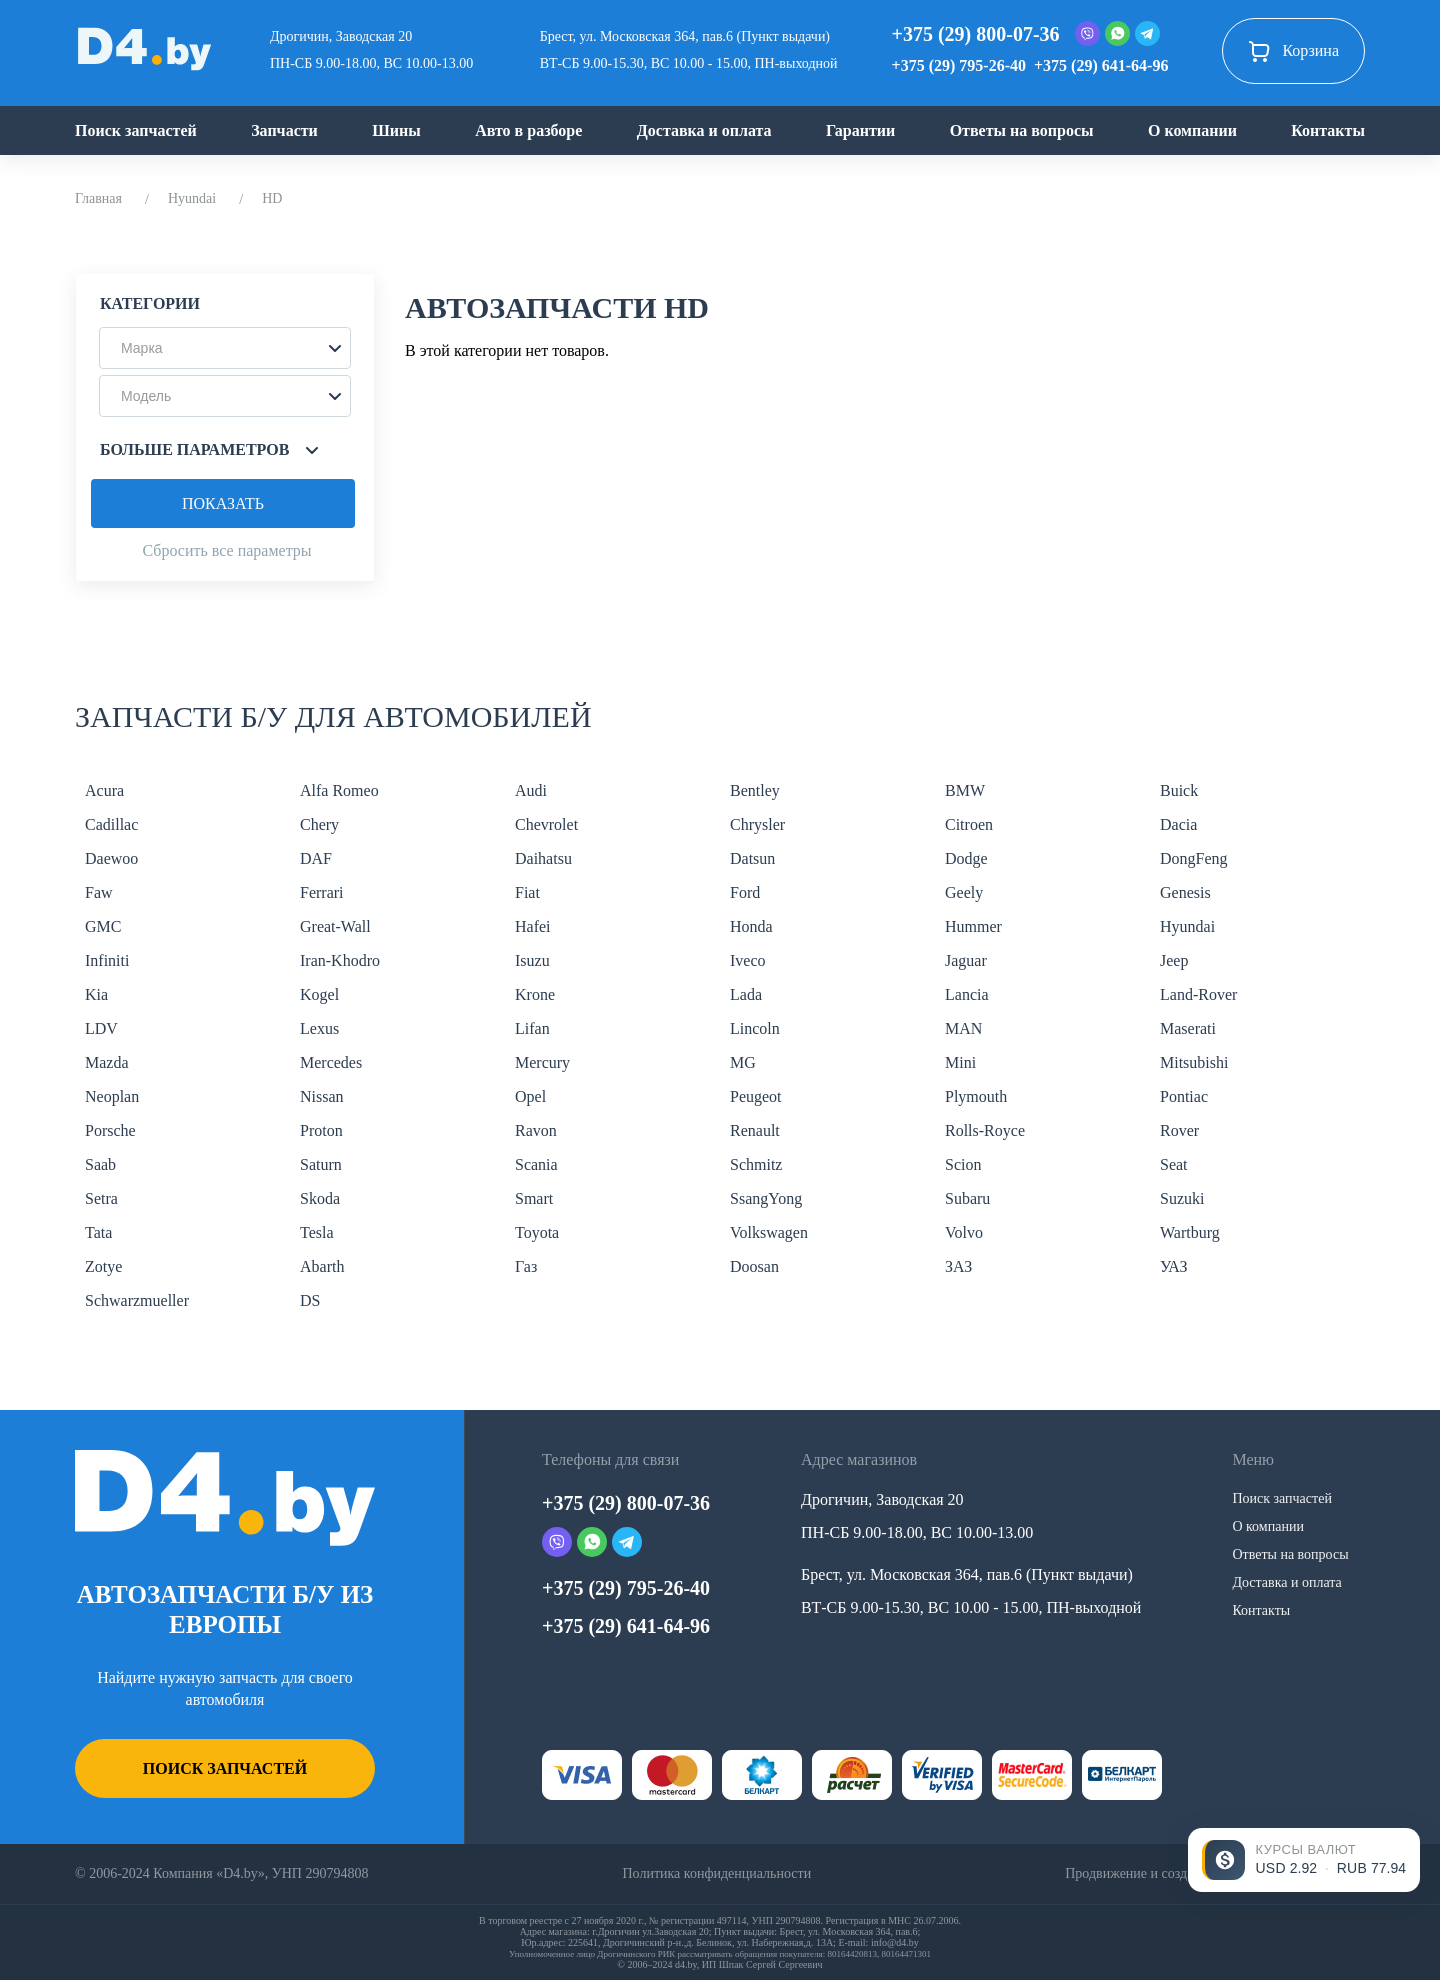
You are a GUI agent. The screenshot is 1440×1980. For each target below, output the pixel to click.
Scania (536, 1164)
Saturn (321, 1164)
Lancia (967, 994)
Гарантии (860, 130)
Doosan (754, 1266)
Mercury (542, 1062)
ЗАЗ (958, 1266)
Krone (535, 994)
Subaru (967, 1198)
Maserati (1188, 1028)
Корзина (1293, 51)
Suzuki (1182, 1198)
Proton (321, 1130)
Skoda (320, 1198)
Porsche (110, 1130)
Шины (396, 130)
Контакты (1328, 130)
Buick (1179, 790)
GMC (103, 926)
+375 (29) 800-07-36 (976, 34)
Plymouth (976, 1096)
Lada (746, 994)
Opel (530, 1096)
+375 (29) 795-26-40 (959, 65)
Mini (960, 1062)
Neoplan (112, 1096)
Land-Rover (1198, 994)
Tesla (317, 1232)
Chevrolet (546, 824)
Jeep (1174, 960)
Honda (751, 926)
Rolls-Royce (985, 1130)
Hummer (973, 926)
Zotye (103, 1266)
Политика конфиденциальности (716, 1873)
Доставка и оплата (704, 130)
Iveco (748, 960)
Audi (531, 790)
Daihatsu (543, 858)
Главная (98, 198)
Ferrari (322, 892)
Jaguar (966, 960)
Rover (1179, 1130)
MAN (963, 1028)
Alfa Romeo (339, 790)
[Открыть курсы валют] (1304, 1860)
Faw (99, 892)
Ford (745, 892)
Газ (526, 1266)
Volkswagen (769, 1232)
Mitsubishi (1194, 1062)
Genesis (1185, 892)
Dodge (966, 858)
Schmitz (756, 1164)
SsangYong (766, 1198)
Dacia (1178, 824)
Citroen (969, 824)
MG (743, 1062)
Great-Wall (335, 926)
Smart (534, 1198)
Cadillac (111, 824)
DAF (316, 858)
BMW (965, 790)
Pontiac (1184, 1096)
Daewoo (111, 858)
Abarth (322, 1266)
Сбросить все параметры (226, 550)
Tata (98, 1232)
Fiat (527, 892)
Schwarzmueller (137, 1300)
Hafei (533, 926)
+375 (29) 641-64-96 (1101, 65)
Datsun (752, 858)
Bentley (755, 790)
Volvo (964, 1232)
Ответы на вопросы (1022, 130)
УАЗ (1173, 1266)
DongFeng (1194, 858)
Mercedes (331, 1062)
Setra (101, 1198)
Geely (964, 892)
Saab (100, 1164)
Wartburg (1190, 1232)
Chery (319, 824)
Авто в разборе (528, 130)
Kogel (319, 994)
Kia (96, 994)
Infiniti (107, 960)
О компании (1192, 130)
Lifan (532, 1028)
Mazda (107, 1062)
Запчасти (284, 130)
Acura (104, 790)
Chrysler (757, 824)
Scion (963, 1164)
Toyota (537, 1232)
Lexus (319, 1028)
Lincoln (755, 1028)
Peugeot (756, 1096)
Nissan (322, 1096)
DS (310, 1300)
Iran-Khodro (340, 960)
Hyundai (192, 198)
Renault (755, 1130)
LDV (101, 1028)
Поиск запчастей (136, 130)
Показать (223, 503)
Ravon (536, 1130)
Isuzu (532, 960)
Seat (1174, 1164)
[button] (225, 348)
